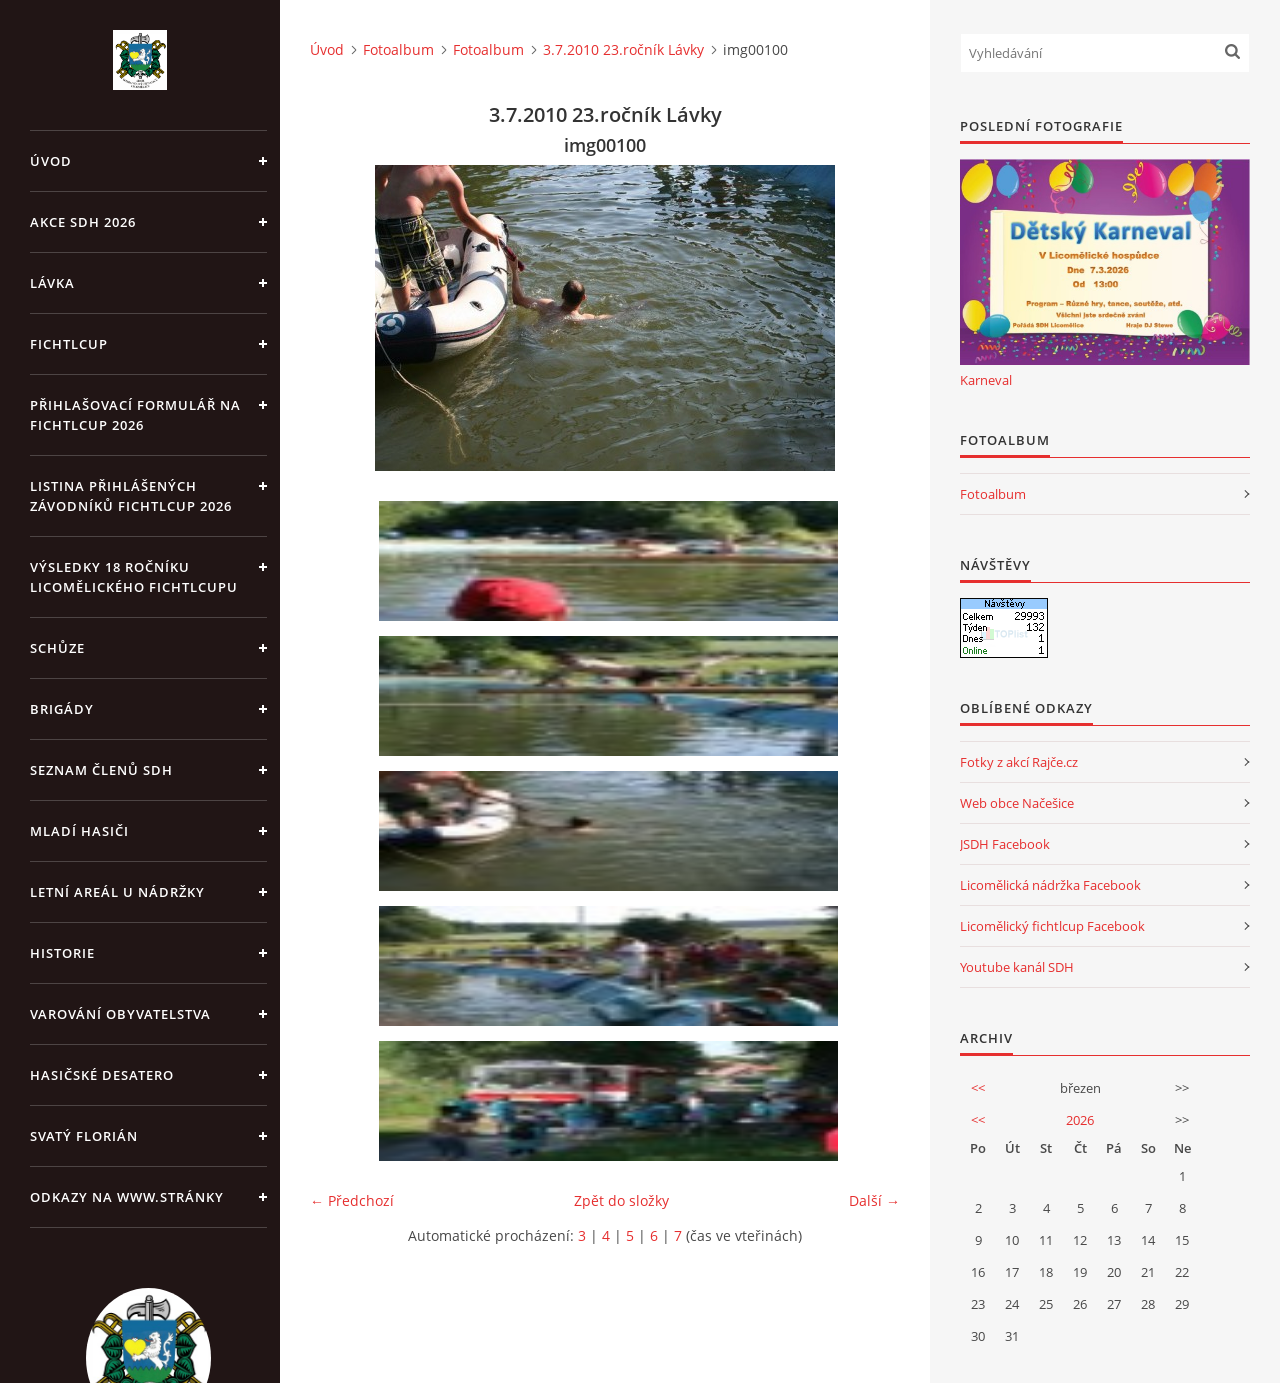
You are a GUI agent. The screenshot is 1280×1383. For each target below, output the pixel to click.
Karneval (986, 380)
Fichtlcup (69, 344)
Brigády (62, 709)
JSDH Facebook (1005, 844)
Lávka (52, 283)
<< (978, 1088)
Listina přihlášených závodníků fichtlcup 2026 (131, 496)
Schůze (57, 648)
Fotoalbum (398, 49)
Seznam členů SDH (101, 770)
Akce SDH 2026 (83, 222)
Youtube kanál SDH (1017, 967)
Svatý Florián (84, 1136)
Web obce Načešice (1017, 803)
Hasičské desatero (102, 1075)
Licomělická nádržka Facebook (1050, 885)
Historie (62, 953)
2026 (1080, 1120)
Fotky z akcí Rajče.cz (1019, 762)
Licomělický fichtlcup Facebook (1052, 926)
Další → (874, 1200)
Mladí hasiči (79, 831)
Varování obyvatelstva (120, 1014)
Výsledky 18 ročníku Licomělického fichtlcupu (134, 577)
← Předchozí (352, 1200)
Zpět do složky (621, 1200)
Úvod (51, 161)
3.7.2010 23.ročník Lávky (623, 49)
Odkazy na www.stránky (127, 1197)
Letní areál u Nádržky (117, 892)
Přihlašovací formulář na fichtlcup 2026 (135, 415)
